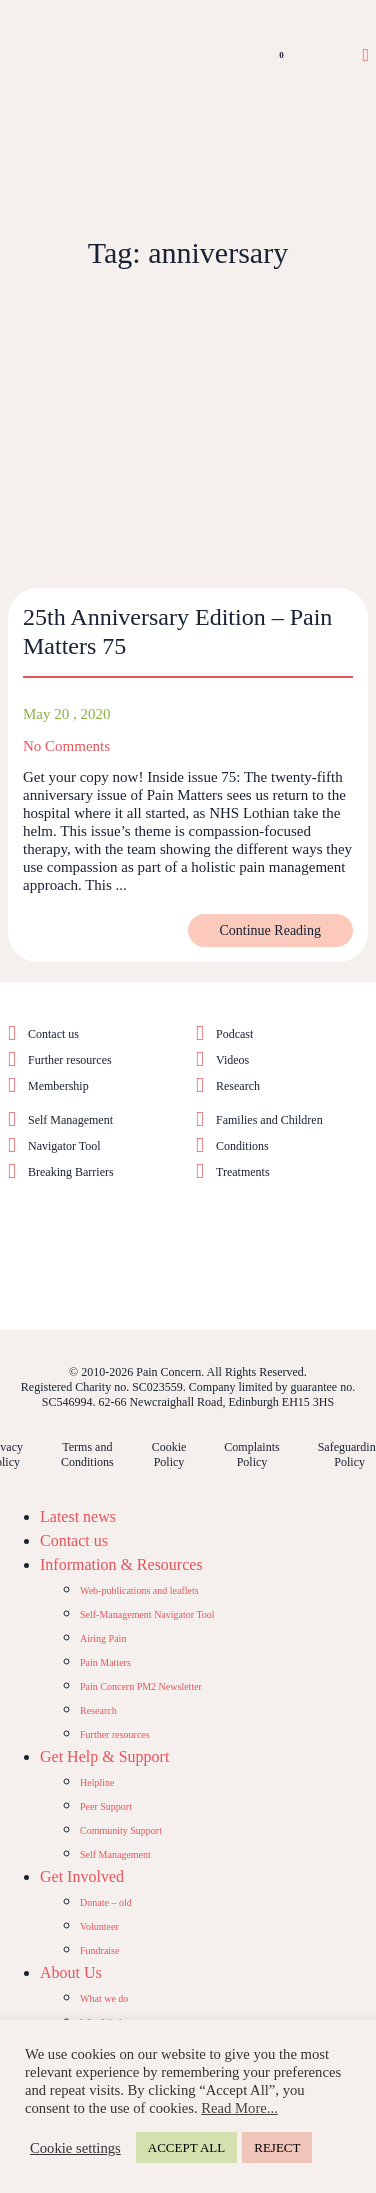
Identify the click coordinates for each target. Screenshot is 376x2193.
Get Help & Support (104, 1756)
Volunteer (99, 1926)
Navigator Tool (64, 1146)
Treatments (243, 1172)
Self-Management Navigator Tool (147, 1614)
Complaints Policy (251, 1454)
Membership (58, 1086)
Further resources (70, 1060)
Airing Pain (103, 1638)
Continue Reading (271, 930)
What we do (104, 1998)
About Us (71, 1972)
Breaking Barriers (71, 1172)
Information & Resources (121, 1564)
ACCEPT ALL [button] (186, 2147)
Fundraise (99, 1950)
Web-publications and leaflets (139, 1590)
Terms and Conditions (87, 1454)
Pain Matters (105, 1662)
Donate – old (106, 1902)
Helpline (97, 1782)
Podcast (234, 1034)
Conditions (242, 1146)
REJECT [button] (277, 2147)
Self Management (70, 1120)
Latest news (78, 1516)
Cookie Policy (169, 1454)
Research (238, 1086)
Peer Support (106, 1806)
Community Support (121, 1830)
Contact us (53, 1034)
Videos (232, 1060)
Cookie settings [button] (75, 2148)
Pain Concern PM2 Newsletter (141, 1686)
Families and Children (269, 1120)
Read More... (239, 2108)
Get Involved (82, 1876)
